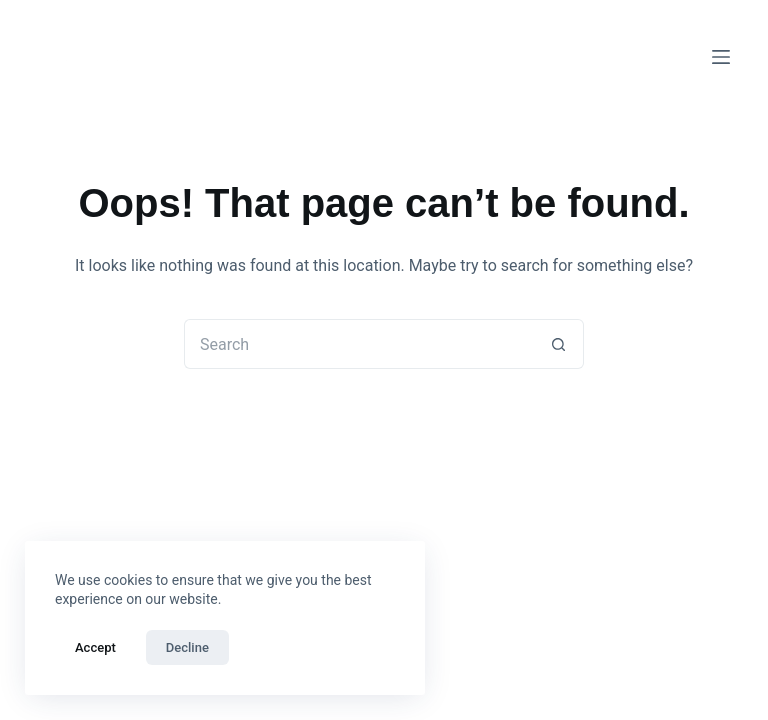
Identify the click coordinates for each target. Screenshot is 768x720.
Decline (187, 647)
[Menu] (721, 57)
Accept (95, 647)
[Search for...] (359, 344)
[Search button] (559, 344)
